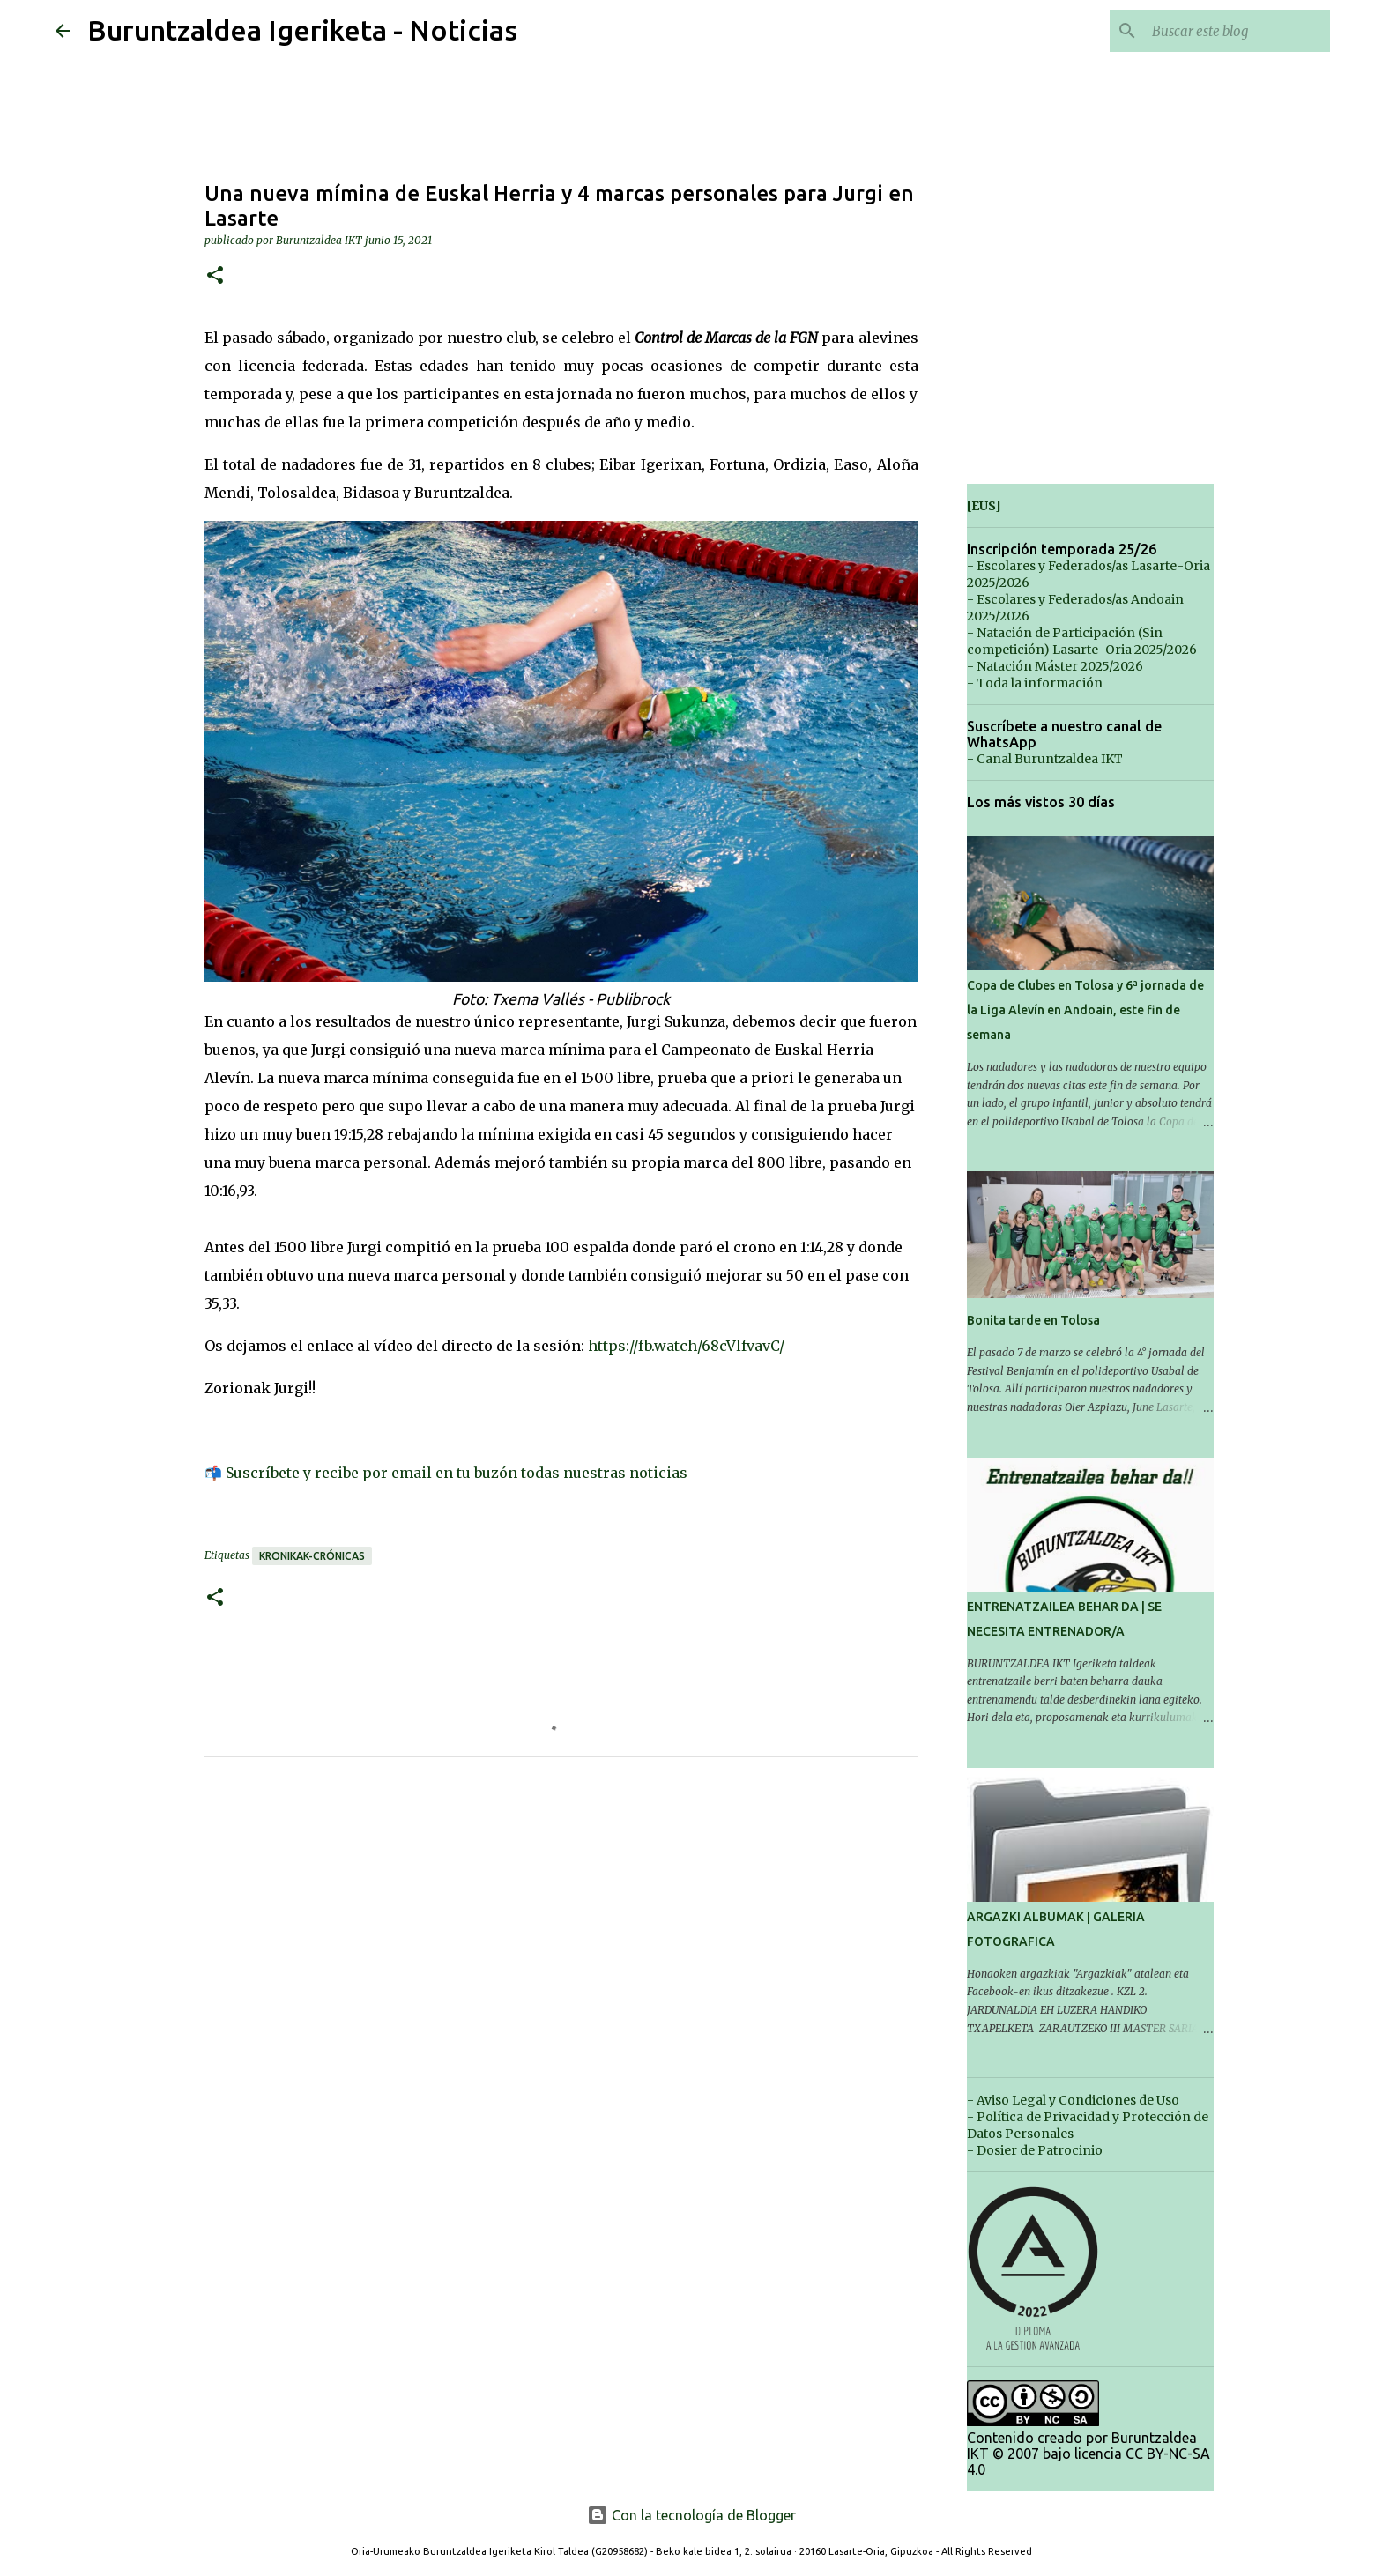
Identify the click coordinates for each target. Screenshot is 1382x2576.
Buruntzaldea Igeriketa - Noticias (302, 30)
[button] (215, 276)
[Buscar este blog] (1237, 31)
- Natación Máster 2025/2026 (1055, 666)
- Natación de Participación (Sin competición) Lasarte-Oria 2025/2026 (1082, 641)
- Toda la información (1035, 683)
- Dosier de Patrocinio (1035, 2150)
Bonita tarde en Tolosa (1033, 1320)
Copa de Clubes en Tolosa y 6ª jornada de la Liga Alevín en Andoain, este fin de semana (1085, 1010)
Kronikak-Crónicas (312, 1556)
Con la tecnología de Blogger (691, 2515)
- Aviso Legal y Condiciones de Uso (1073, 2100)
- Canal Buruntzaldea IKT (1045, 759)
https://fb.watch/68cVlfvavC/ (686, 1346)
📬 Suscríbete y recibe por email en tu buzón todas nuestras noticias (445, 1472)
